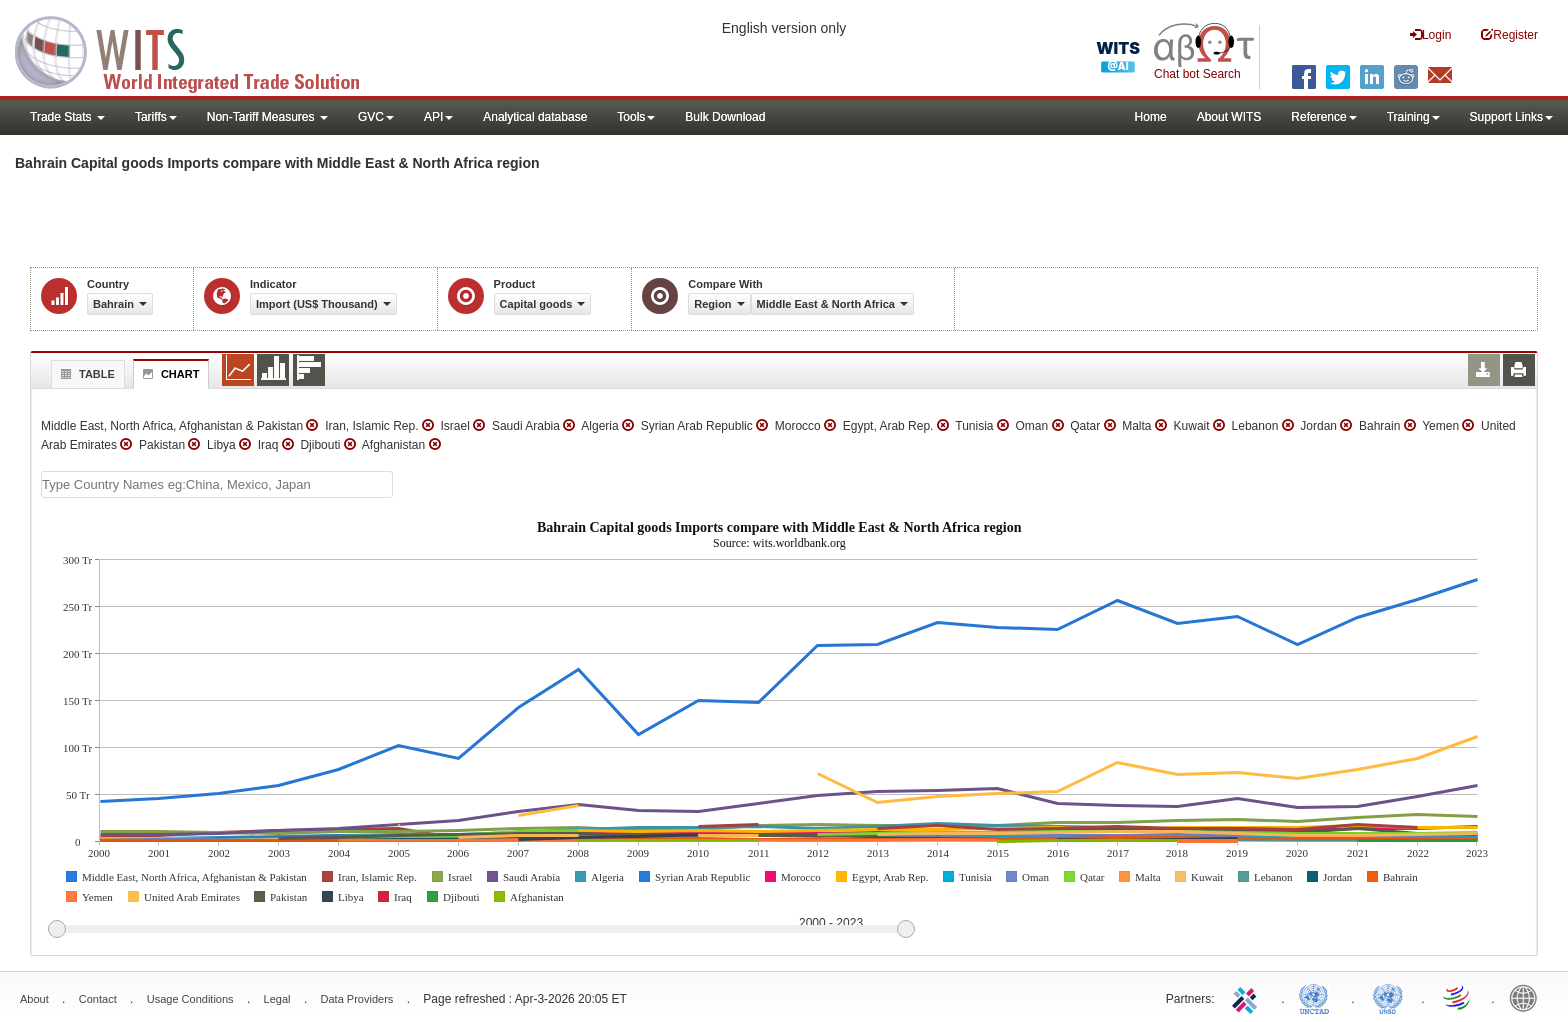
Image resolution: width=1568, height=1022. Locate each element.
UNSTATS (1388, 997)
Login (1430, 34)
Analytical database (535, 117)
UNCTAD (1318, 997)
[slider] (481, 930)
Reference (1323, 117)
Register (1509, 34)
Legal (277, 999)
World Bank (1528, 997)
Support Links (1511, 117)
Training (1413, 117)
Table (85, 374)
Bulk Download (725, 117)
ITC (1248, 997)
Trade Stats (67, 117)
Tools (636, 117)
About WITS (1229, 117)
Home (1151, 117)
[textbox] (217, 484)
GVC (376, 117)
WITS (200, 50)
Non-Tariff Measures (267, 117)
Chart (169, 374)
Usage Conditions (190, 999)
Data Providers (357, 999)
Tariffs (156, 117)
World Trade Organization (1458, 997)
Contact (98, 999)
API (438, 117)
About (34, 999)
